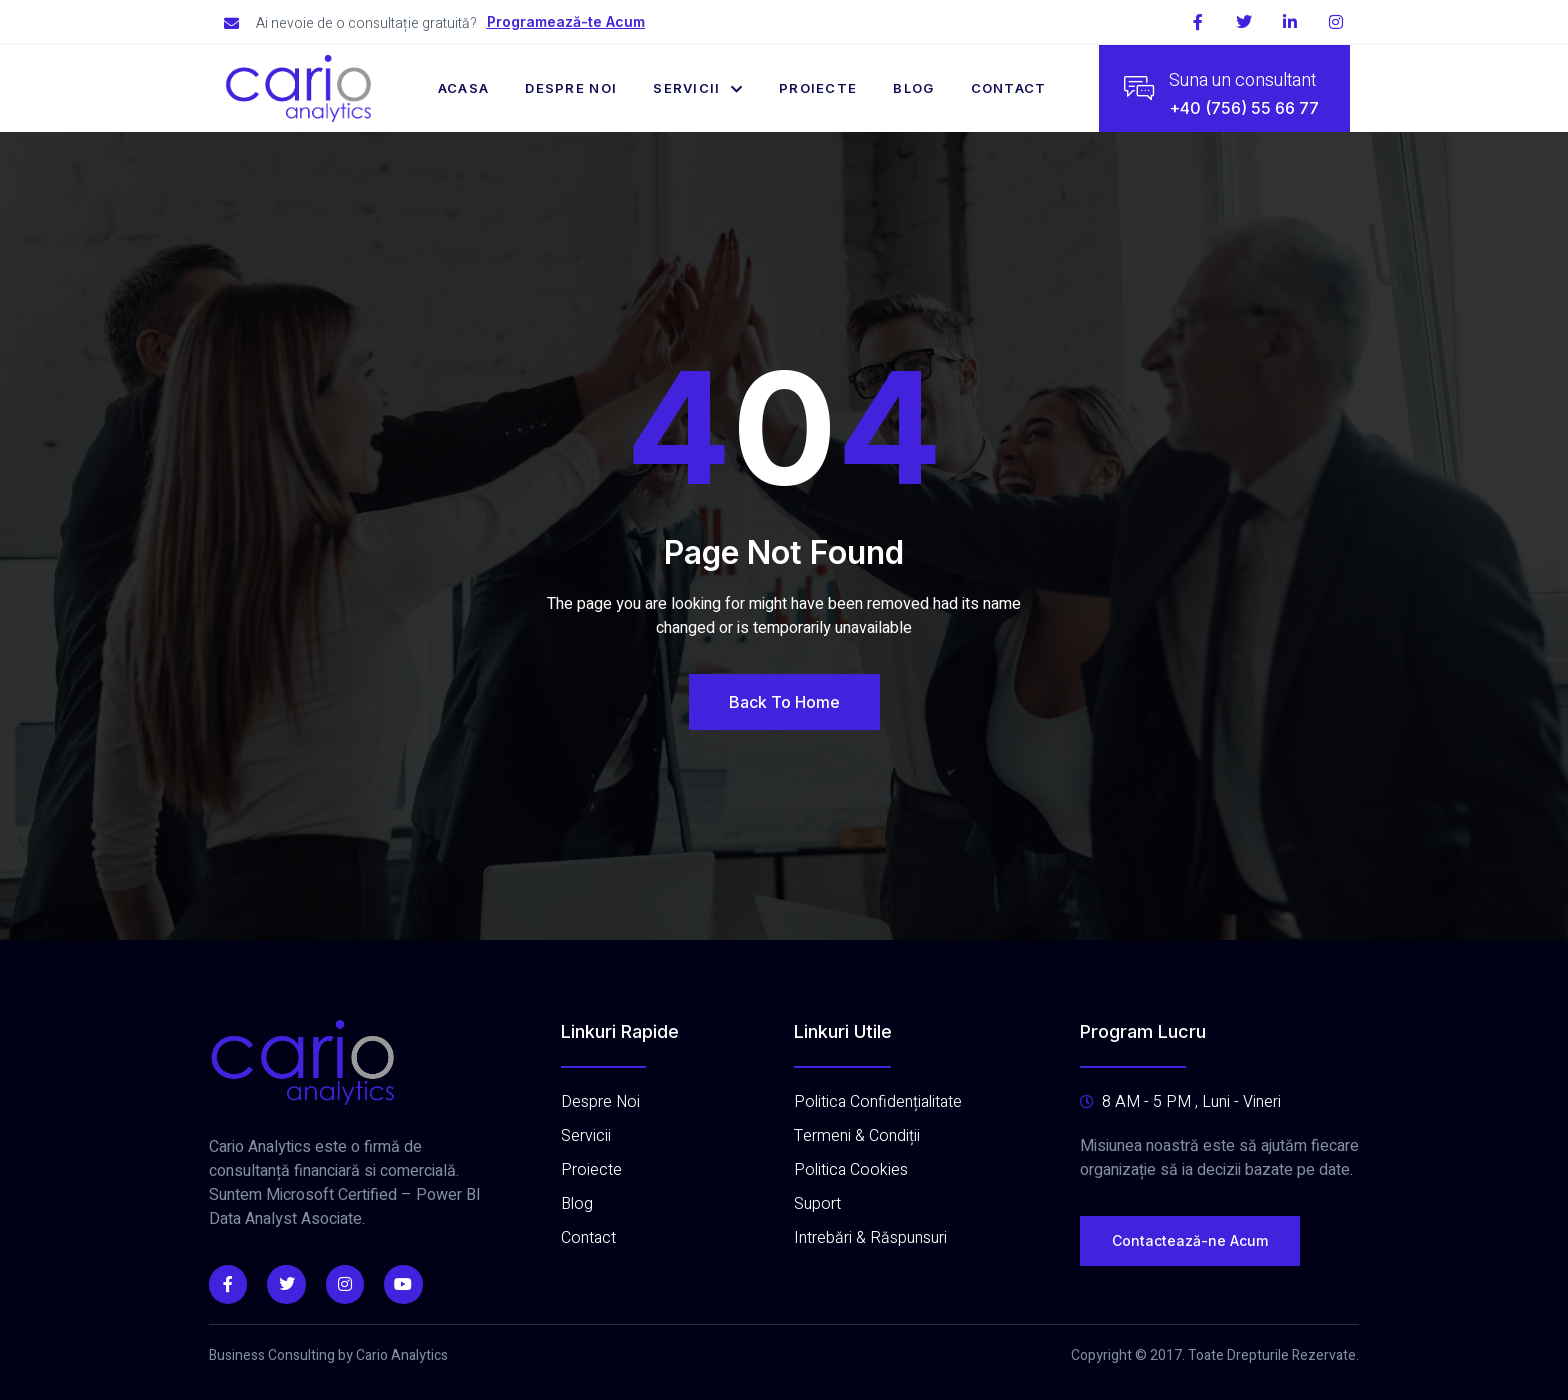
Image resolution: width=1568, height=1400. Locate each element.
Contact (1009, 88)
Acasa (464, 88)
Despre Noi (571, 88)
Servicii (698, 88)
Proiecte (818, 88)
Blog (913, 88)
